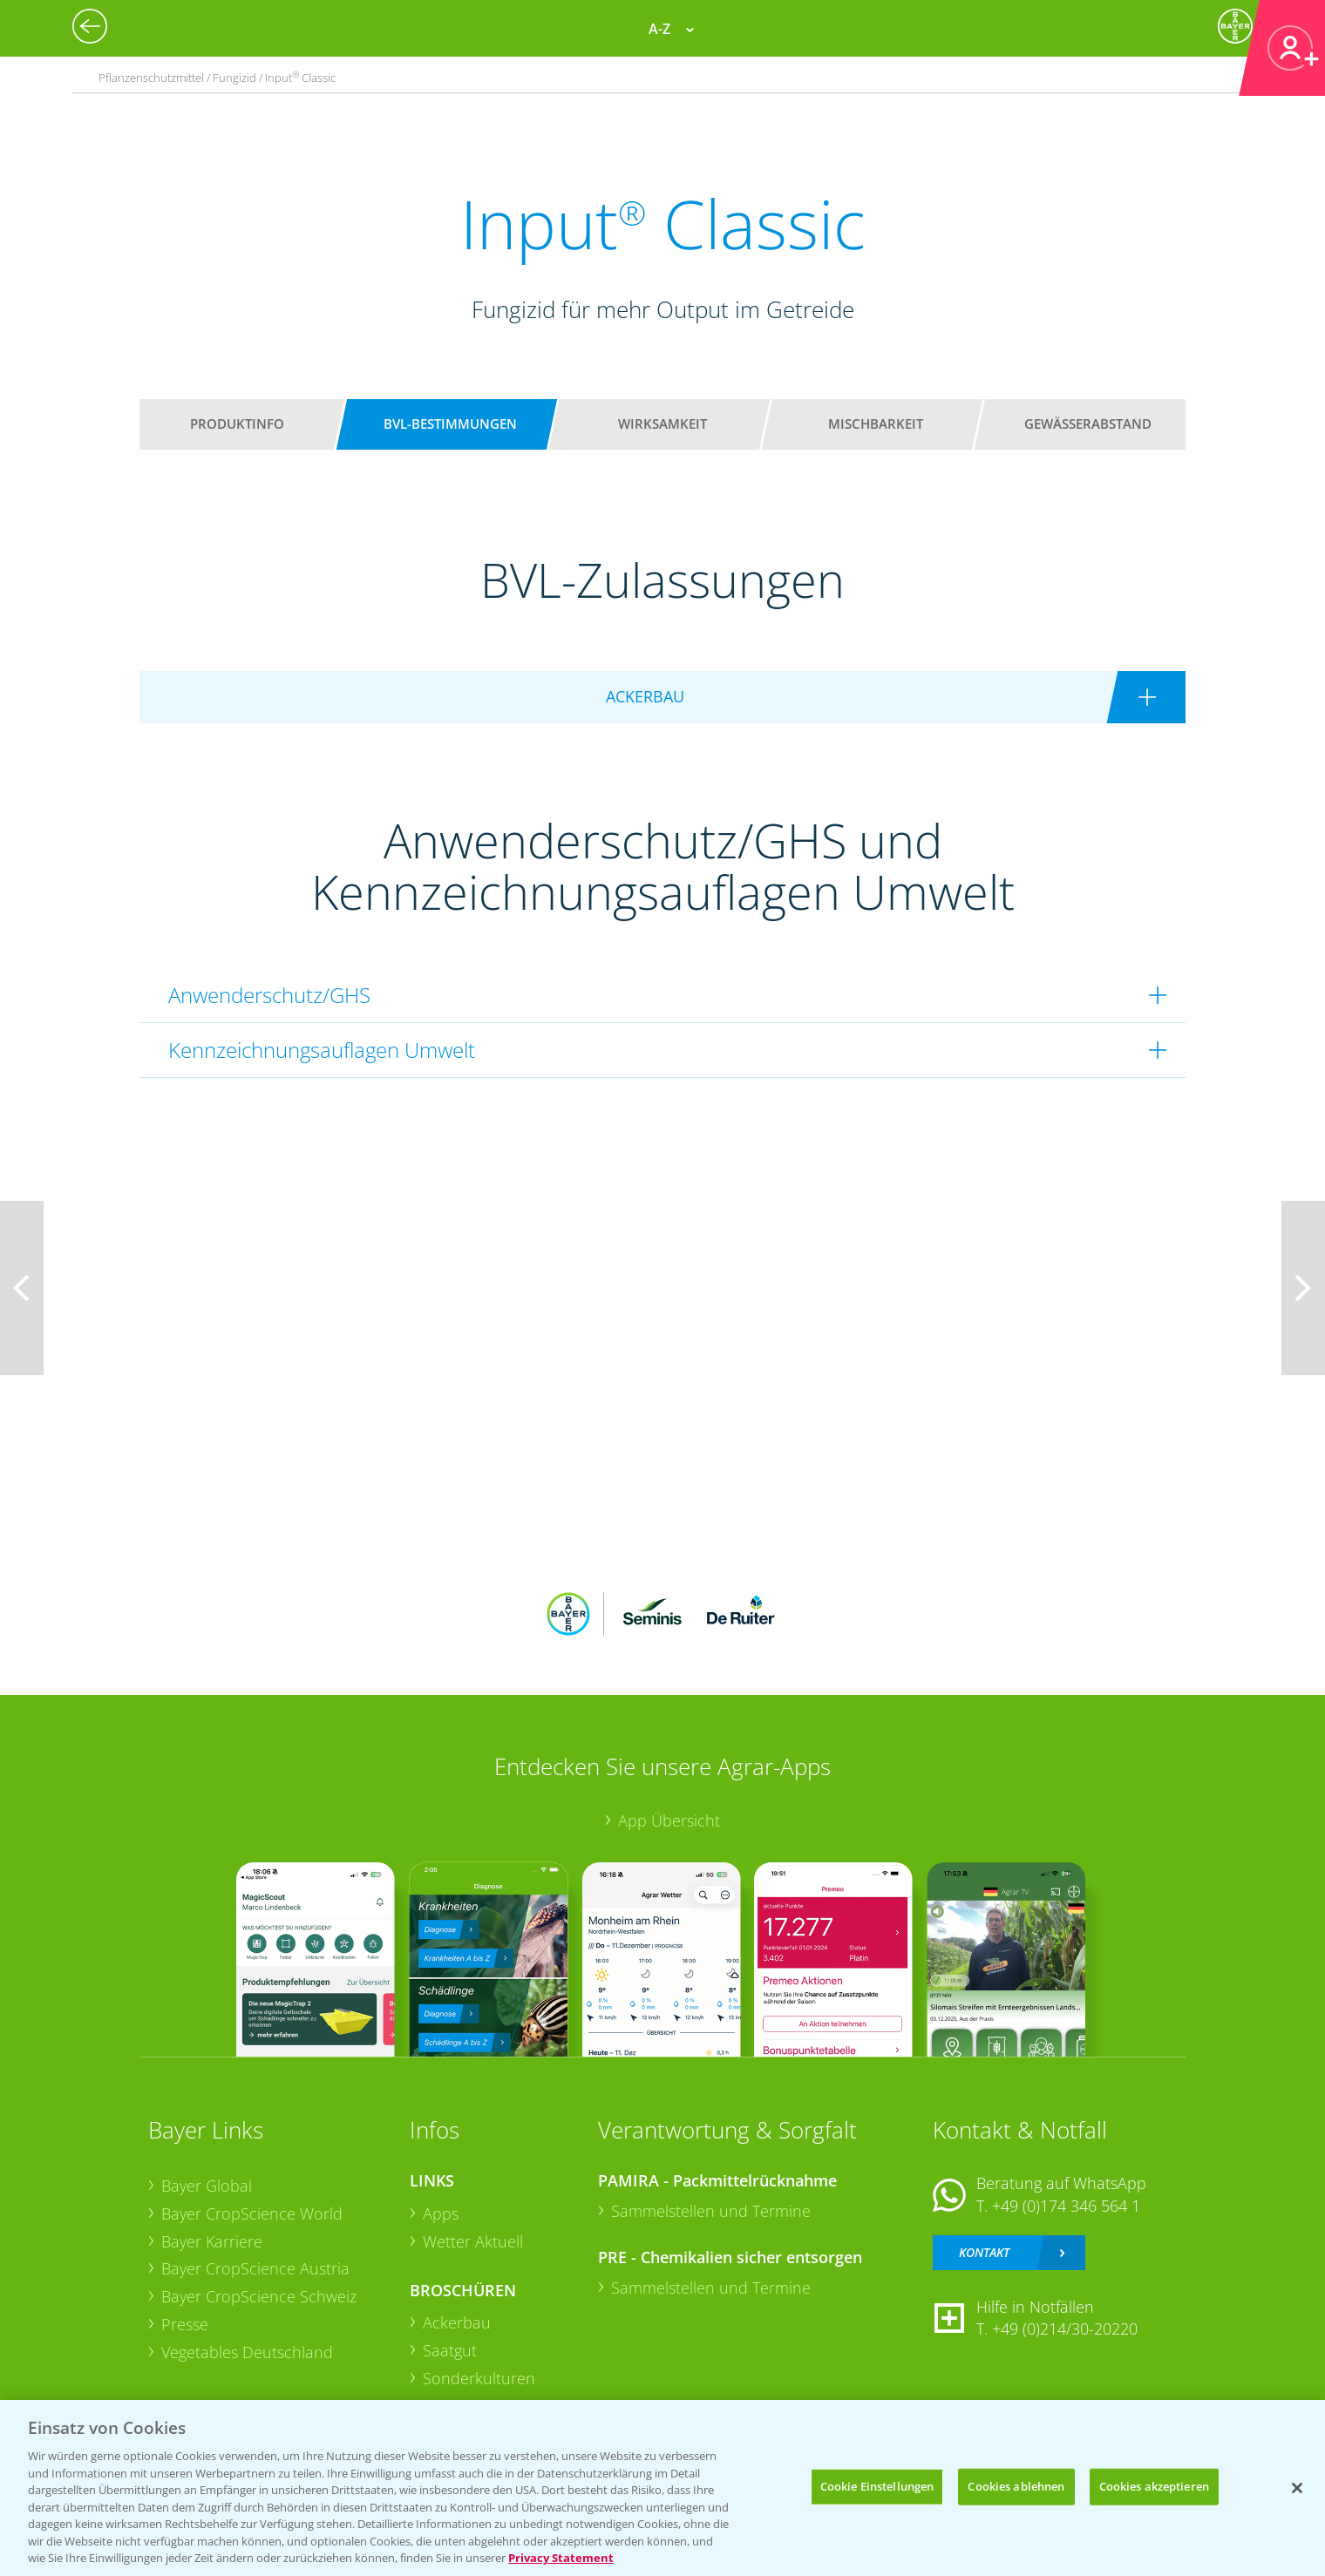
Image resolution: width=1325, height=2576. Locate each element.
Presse (184, 2324)
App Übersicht (669, 1820)
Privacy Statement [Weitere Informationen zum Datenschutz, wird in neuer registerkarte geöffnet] (561, 2558)
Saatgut (450, 2350)
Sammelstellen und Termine (711, 2210)
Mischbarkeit (875, 423)
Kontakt (984, 2252)
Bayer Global (206, 2185)
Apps (441, 2213)
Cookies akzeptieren (1154, 2486)
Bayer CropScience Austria (255, 2268)
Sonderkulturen (479, 2378)
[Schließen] (1297, 2488)
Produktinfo (237, 423)
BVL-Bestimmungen (450, 423)
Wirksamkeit (662, 423)
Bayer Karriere (211, 2241)
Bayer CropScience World (252, 2213)
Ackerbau (457, 2322)
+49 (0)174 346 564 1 (1066, 2205)
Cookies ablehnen (1016, 2486)
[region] (662, 2488)
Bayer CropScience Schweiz (259, 2296)
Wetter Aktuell (473, 2241)
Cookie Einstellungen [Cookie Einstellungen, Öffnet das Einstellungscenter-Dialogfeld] (877, 2486)
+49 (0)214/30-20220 (1065, 2328)
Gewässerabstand (1088, 423)
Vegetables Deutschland (247, 2352)
